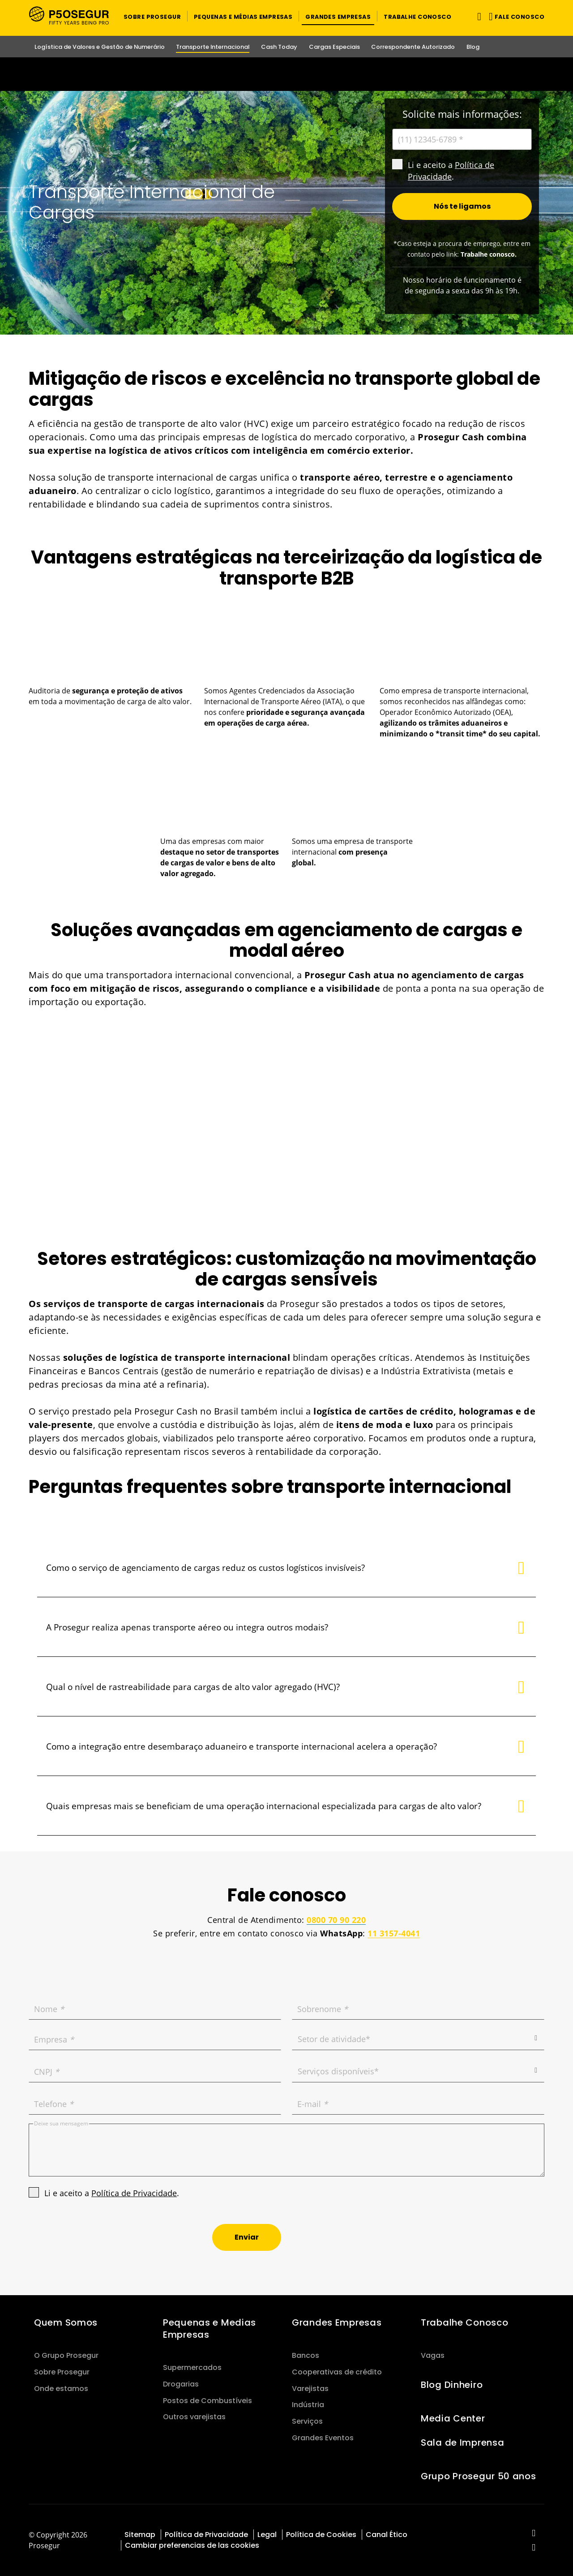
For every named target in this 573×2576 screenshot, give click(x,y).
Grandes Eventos (323, 2438)
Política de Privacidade (134, 2193)
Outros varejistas (194, 2417)
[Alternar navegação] (477, 16)
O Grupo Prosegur (66, 2355)
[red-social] (533, 2534)
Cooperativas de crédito (337, 2372)
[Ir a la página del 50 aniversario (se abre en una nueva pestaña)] (286, 74)
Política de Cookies (321, 2534)
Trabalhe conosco (488, 254)
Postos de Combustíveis (207, 2400)
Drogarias (181, 2384)
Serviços (307, 2421)
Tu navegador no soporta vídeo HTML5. (286, 74)
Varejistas (310, 2388)
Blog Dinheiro (452, 2384)
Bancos (305, 2355)
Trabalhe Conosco (464, 2322)
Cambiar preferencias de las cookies (192, 2545)
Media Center (453, 2418)
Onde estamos (61, 2388)
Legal (267, 2534)
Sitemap (139, 2534)
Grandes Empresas (336, 2322)
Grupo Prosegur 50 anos (478, 2476)
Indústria (308, 2405)
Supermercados (192, 2367)
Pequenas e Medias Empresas (209, 2328)
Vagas (433, 2355)
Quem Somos (66, 2322)
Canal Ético (386, 2534)
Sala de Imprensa (462, 2442)
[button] (152, 16)
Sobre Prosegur (62, 2372)
